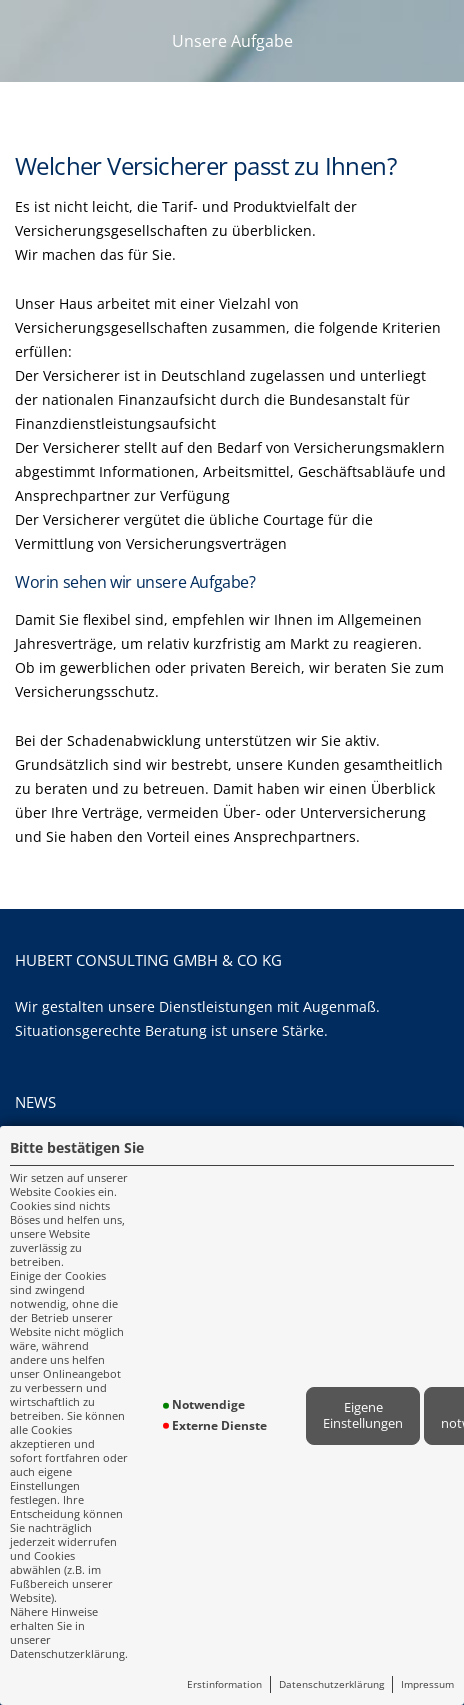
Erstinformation (224, 1684)
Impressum (427, 1684)
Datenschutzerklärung (331, 1684)
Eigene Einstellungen (363, 1415)
